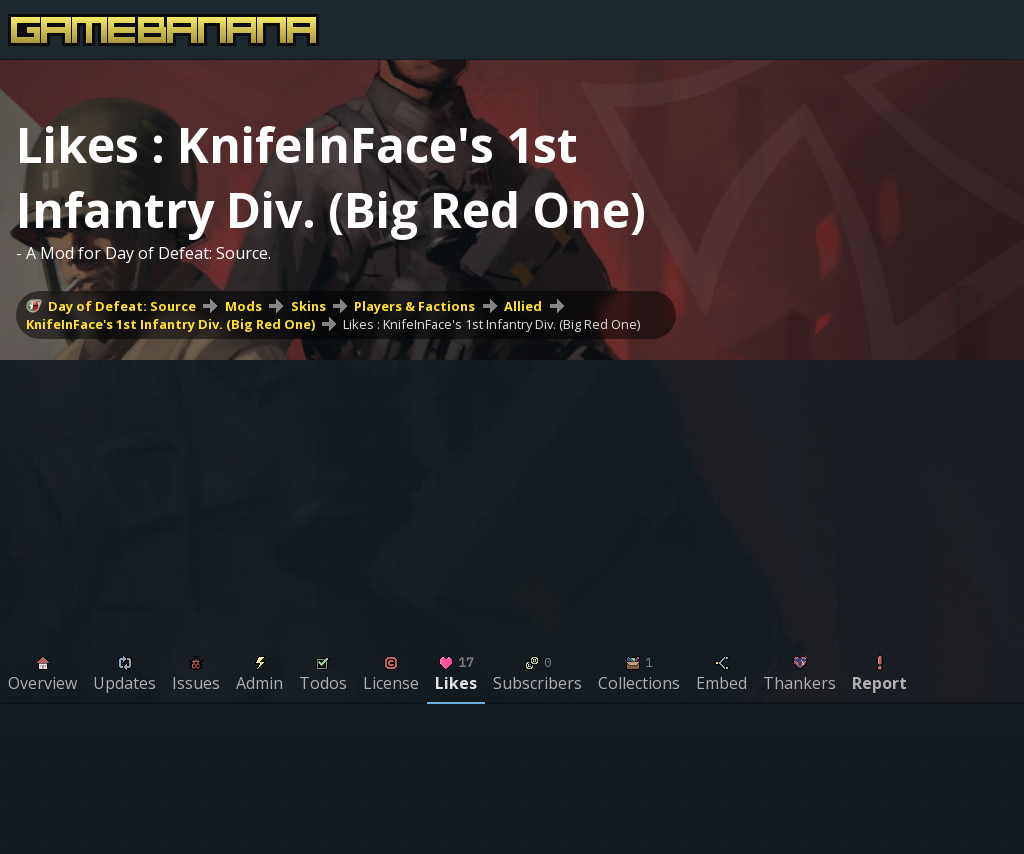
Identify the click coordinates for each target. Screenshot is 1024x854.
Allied (523, 306)
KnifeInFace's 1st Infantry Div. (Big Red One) (170, 324)
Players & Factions (414, 306)
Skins (308, 306)
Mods (243, 306)
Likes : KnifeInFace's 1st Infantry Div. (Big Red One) (491, 324)
